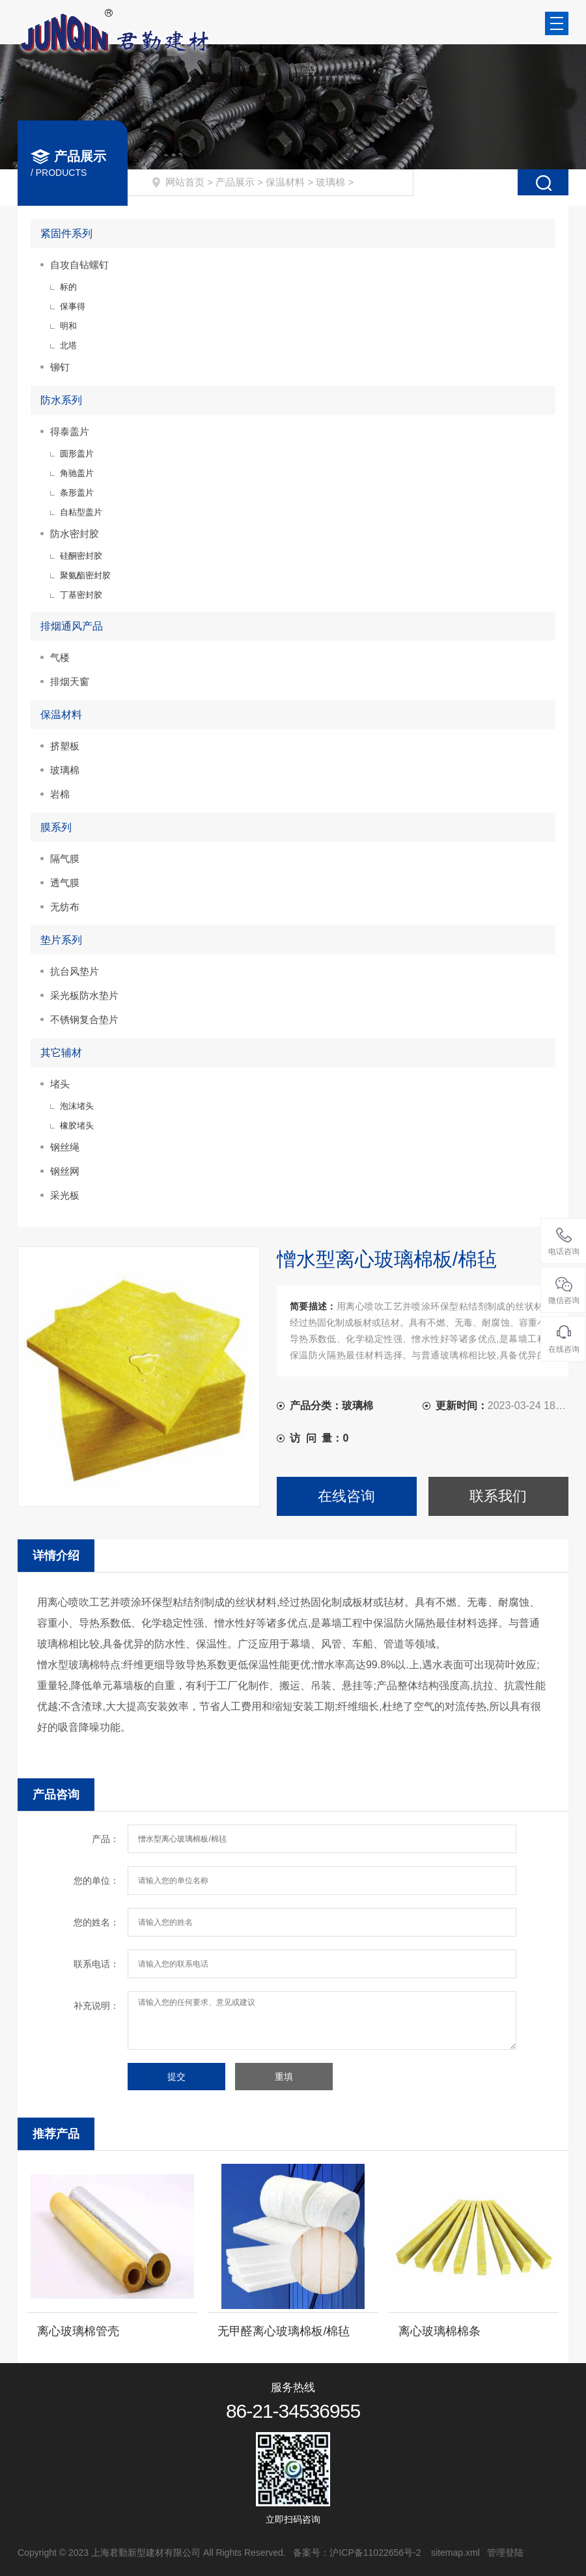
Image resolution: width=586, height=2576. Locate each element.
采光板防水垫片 (84, 995)
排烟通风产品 (71, 626)
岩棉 (60, 794)
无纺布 (64, 906)
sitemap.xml (455, 2552)
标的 (68, 287)
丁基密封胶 (81, 595)
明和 (68, 326)
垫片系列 (61, 939)
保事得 (72, 306)
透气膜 (64, 882)
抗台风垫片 (74, 971)
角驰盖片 (77, 473)
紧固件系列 (66, 233)
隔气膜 (64, 858)
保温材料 (285, 182)
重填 (284, 2076)
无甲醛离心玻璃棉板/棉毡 (283, 2331)
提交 (176, 2076)
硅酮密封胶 (81, 556)
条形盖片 (77, 492)
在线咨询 (346, 1496)
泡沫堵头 (77, 1106)
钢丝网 (64, 1171)
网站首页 (184, 182)
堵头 (60, 1083)
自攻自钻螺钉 (79, 264)
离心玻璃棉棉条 (439, 2331)
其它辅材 (61, 1052)
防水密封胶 (74, 533)
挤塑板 (64, 745)
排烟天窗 (69, 681)
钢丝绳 (64, 1147)
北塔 (68, 345)
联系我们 (498, 1496)
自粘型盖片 (81, 512)
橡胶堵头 (77, 1125)
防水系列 (61, 400)
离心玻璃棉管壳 (78, 2331)
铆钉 (60, 366)
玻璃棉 (330, 182)
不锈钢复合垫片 (84, 1019)
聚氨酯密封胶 (85, 575)
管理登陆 (505, 2552)
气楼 (60, 657)
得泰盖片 (69, 431)
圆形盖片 (77, 453)
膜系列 (56, 827)
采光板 (64, 1195)
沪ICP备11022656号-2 (376, 2552)
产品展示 (235, 182)
